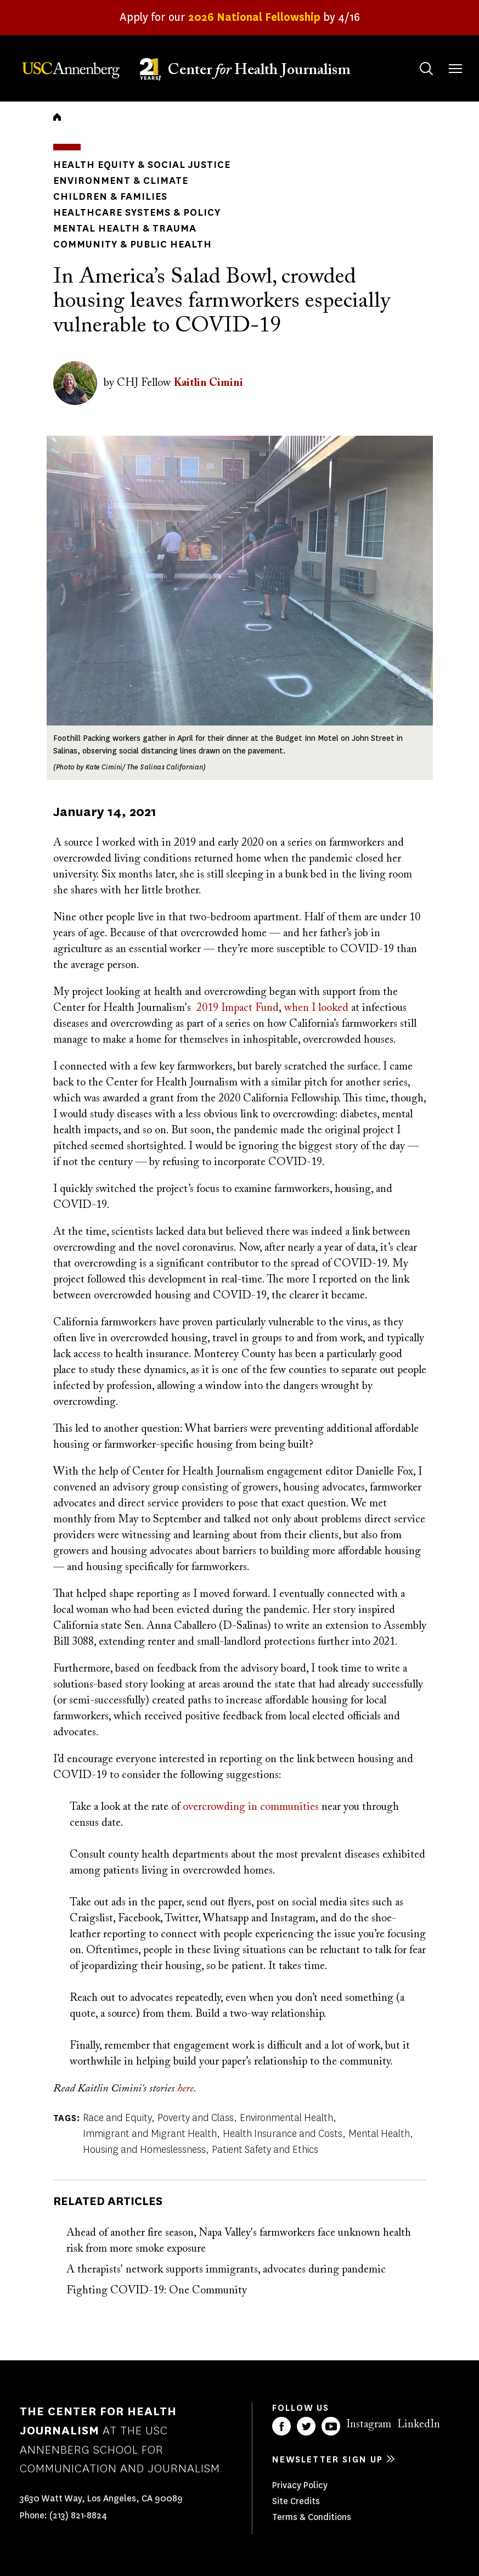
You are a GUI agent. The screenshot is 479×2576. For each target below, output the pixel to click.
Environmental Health (286, 2117)
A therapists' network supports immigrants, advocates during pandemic (226, 2269)
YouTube (331, 2426)
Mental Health (379, 2133)
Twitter (306, 2426)
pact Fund (256, 1008)
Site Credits (296, 2501)
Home (57, 117)
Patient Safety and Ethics (265, 2149)
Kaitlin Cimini (208, 383)
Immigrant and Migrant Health (150, 2133)
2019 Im (215, 1008)
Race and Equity (117, 2117)
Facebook (281, 2426)
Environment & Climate (120, 180)
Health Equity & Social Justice (141, 164)
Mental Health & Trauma (124, 228)
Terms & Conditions (311, 2517)
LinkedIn (418, 2424)
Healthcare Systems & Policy (137, 212)
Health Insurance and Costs (282, 2133)
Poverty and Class (195, 2117)
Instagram (368, 2424)
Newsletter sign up (327, 2459)
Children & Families (110, 196)
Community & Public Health (132, 244)
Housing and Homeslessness (144, 2149)
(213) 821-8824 (78, 2515)
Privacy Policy (300, 2485)
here (185, 2088)
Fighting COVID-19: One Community (156, 2290)
